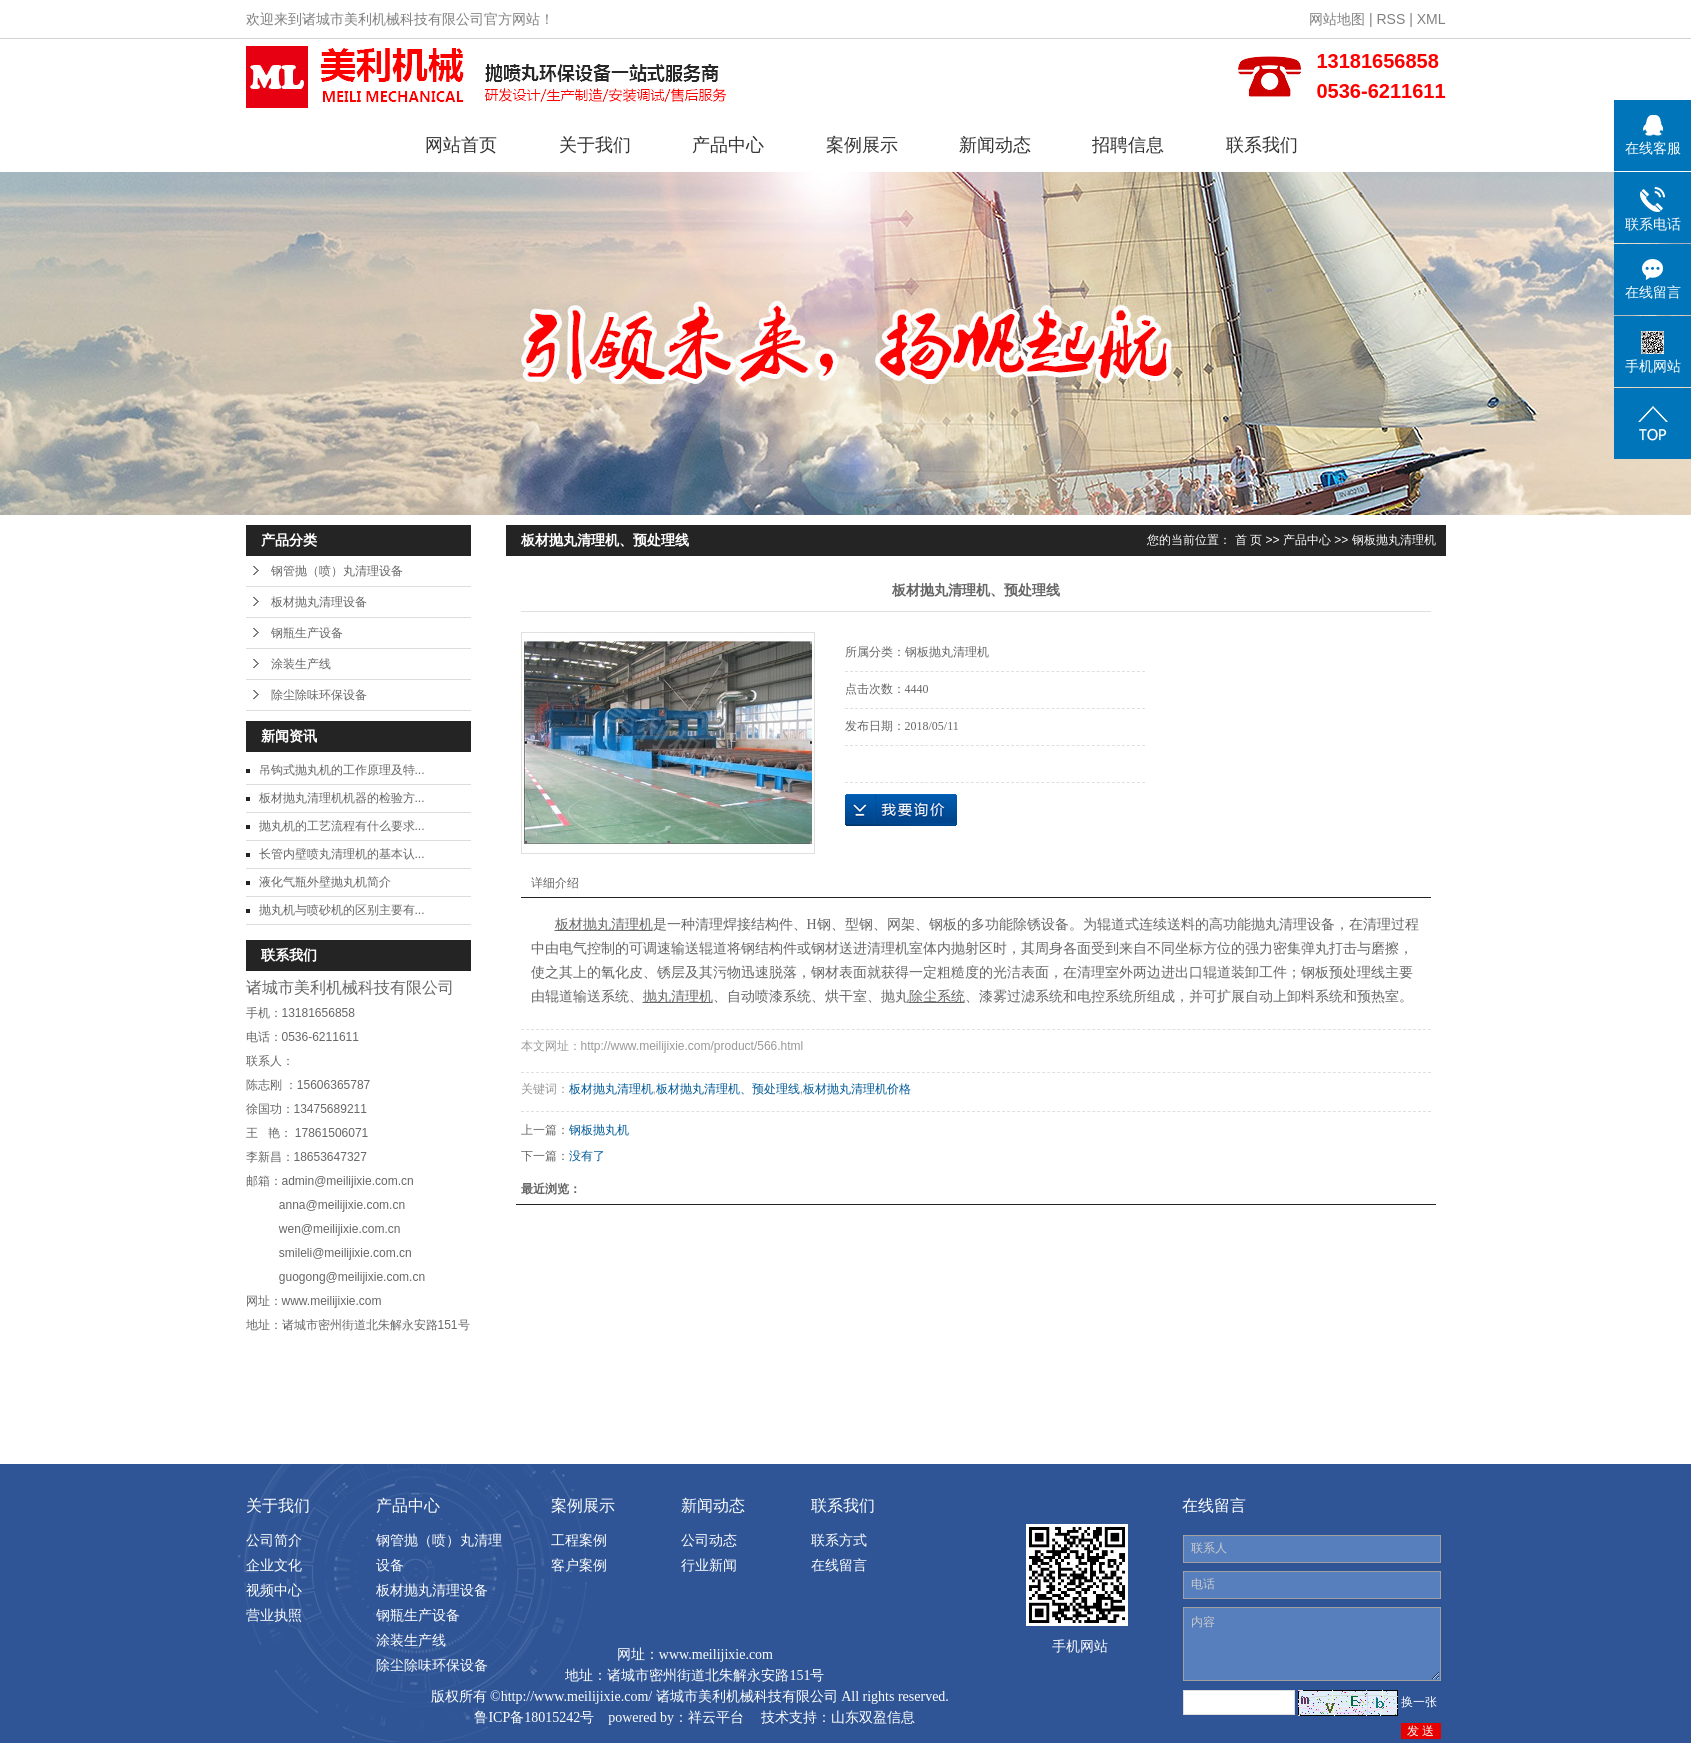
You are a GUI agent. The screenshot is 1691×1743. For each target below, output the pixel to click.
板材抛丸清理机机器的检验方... (342, 798)
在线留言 (839, 1565)
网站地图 (1337, 19)
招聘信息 (1128, 145)
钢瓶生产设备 (307, 633)
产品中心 (728, 145)
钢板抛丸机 (599, 1130)
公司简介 (274, 1540)
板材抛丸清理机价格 (857, 1089)
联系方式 (839, 1540)
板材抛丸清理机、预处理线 (728, 1089)
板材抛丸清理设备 (319, 602)
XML (1431, 19)
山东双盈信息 (873, 1717)
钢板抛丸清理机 (1394, 540)
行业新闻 (709, 1565)
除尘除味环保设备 (319, 695)
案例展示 (862, 145)
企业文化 (274, 1565)
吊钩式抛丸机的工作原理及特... (342, 770)
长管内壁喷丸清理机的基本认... (342, 854)
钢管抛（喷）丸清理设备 (337, 571)
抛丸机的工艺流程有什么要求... (342, 826)
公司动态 (709, 1540)
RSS (1390, 19)
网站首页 (461, 145)
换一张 (1419, 1702)
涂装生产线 (301, 664)
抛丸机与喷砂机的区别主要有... (342, 910)
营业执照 (274, 1615)
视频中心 (274, 1590)
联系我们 (1262, 145)
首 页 (1248, 540)
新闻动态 (995, 145)
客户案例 (579, 1565)
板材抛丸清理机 (611, 1089)
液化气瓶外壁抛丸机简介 (325, 882)
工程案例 (579, 1540)
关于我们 (595, 145)
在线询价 (901, 810)
